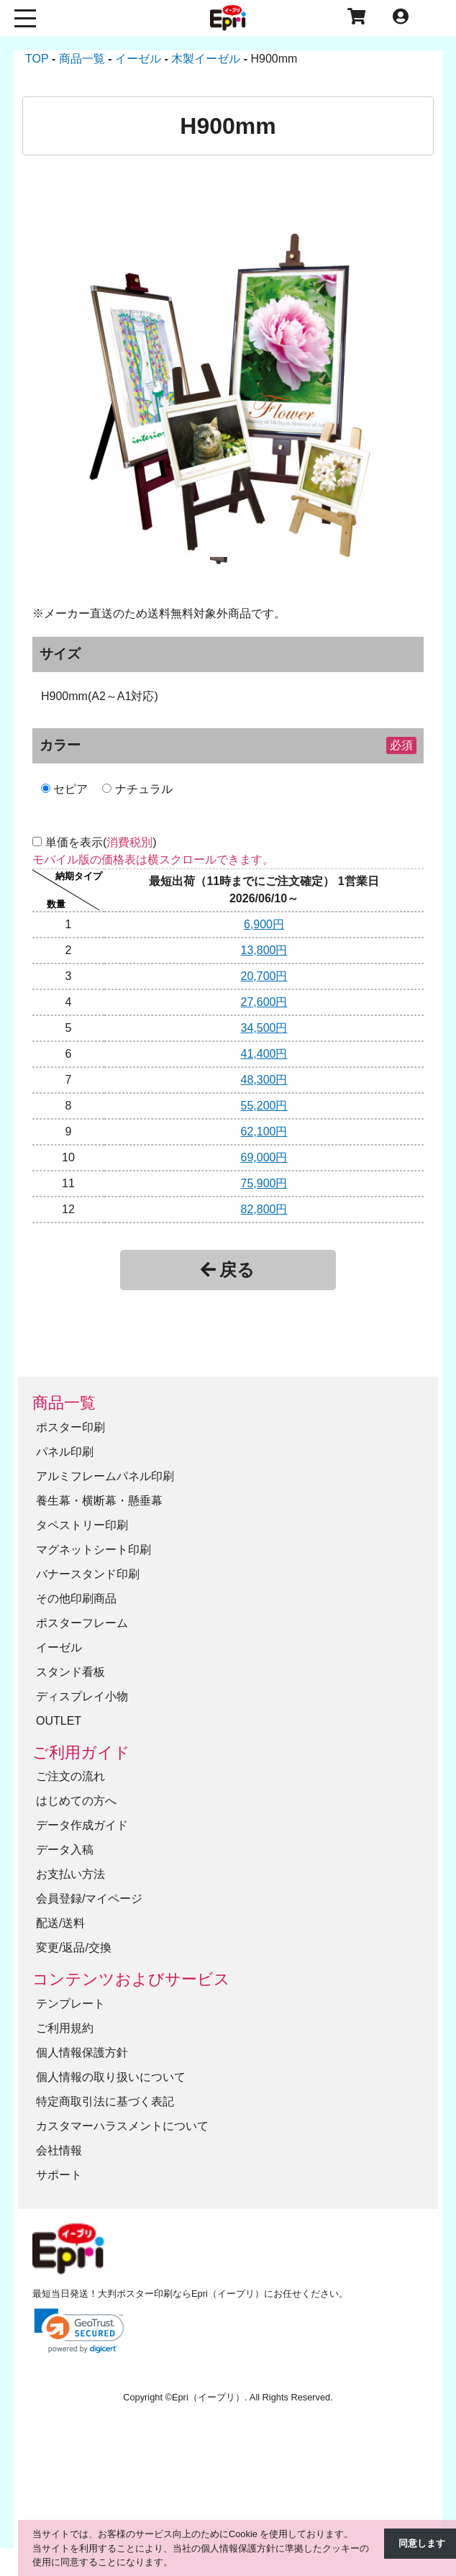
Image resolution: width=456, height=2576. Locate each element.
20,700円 (264, 976)
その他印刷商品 (76, 1598)
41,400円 (264, 1054)
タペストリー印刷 (82, 1524)
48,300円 (264, 1080)
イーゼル (59, 1647)
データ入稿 (65, 1849)
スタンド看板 (70, 1671)
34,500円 (264, 1028)
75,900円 (264, 1183)
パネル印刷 (65, 1451)
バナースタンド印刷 (88, 1573)
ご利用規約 (65, 2027)
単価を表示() (101, 842)
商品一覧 (64, 1403)
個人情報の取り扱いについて (111, 2076)
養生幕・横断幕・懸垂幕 (99, 1500)
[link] (79, 2330)
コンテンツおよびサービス (131, 1979)
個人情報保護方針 (82, 2052)
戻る (228, 1269)
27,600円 (264, 1002)
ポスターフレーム (82, 1622)
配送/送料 (60, 1923)
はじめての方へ (76, 1801)
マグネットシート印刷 (93, 1549)
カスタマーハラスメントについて (122, 2125)
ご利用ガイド (81, 1752)
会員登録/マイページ (89, 1898)
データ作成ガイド (82, 1825)
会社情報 (59, 2150)
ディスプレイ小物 (82, 1696)
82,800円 (264, 1209)
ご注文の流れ (70, 1776)
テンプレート (70, 2003)
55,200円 (264, 1105)
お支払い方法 (70, 1874)
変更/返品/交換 (73, 1947)
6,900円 (264, 924)
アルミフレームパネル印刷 (105, 1475)
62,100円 (264, 1131)
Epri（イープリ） (208, 2397)
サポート (59, 2174)
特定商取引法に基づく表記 (105, 2101)
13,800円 (264, 950)
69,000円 (264, 1157)
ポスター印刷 (70, 1426)
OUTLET (58, 1720)
